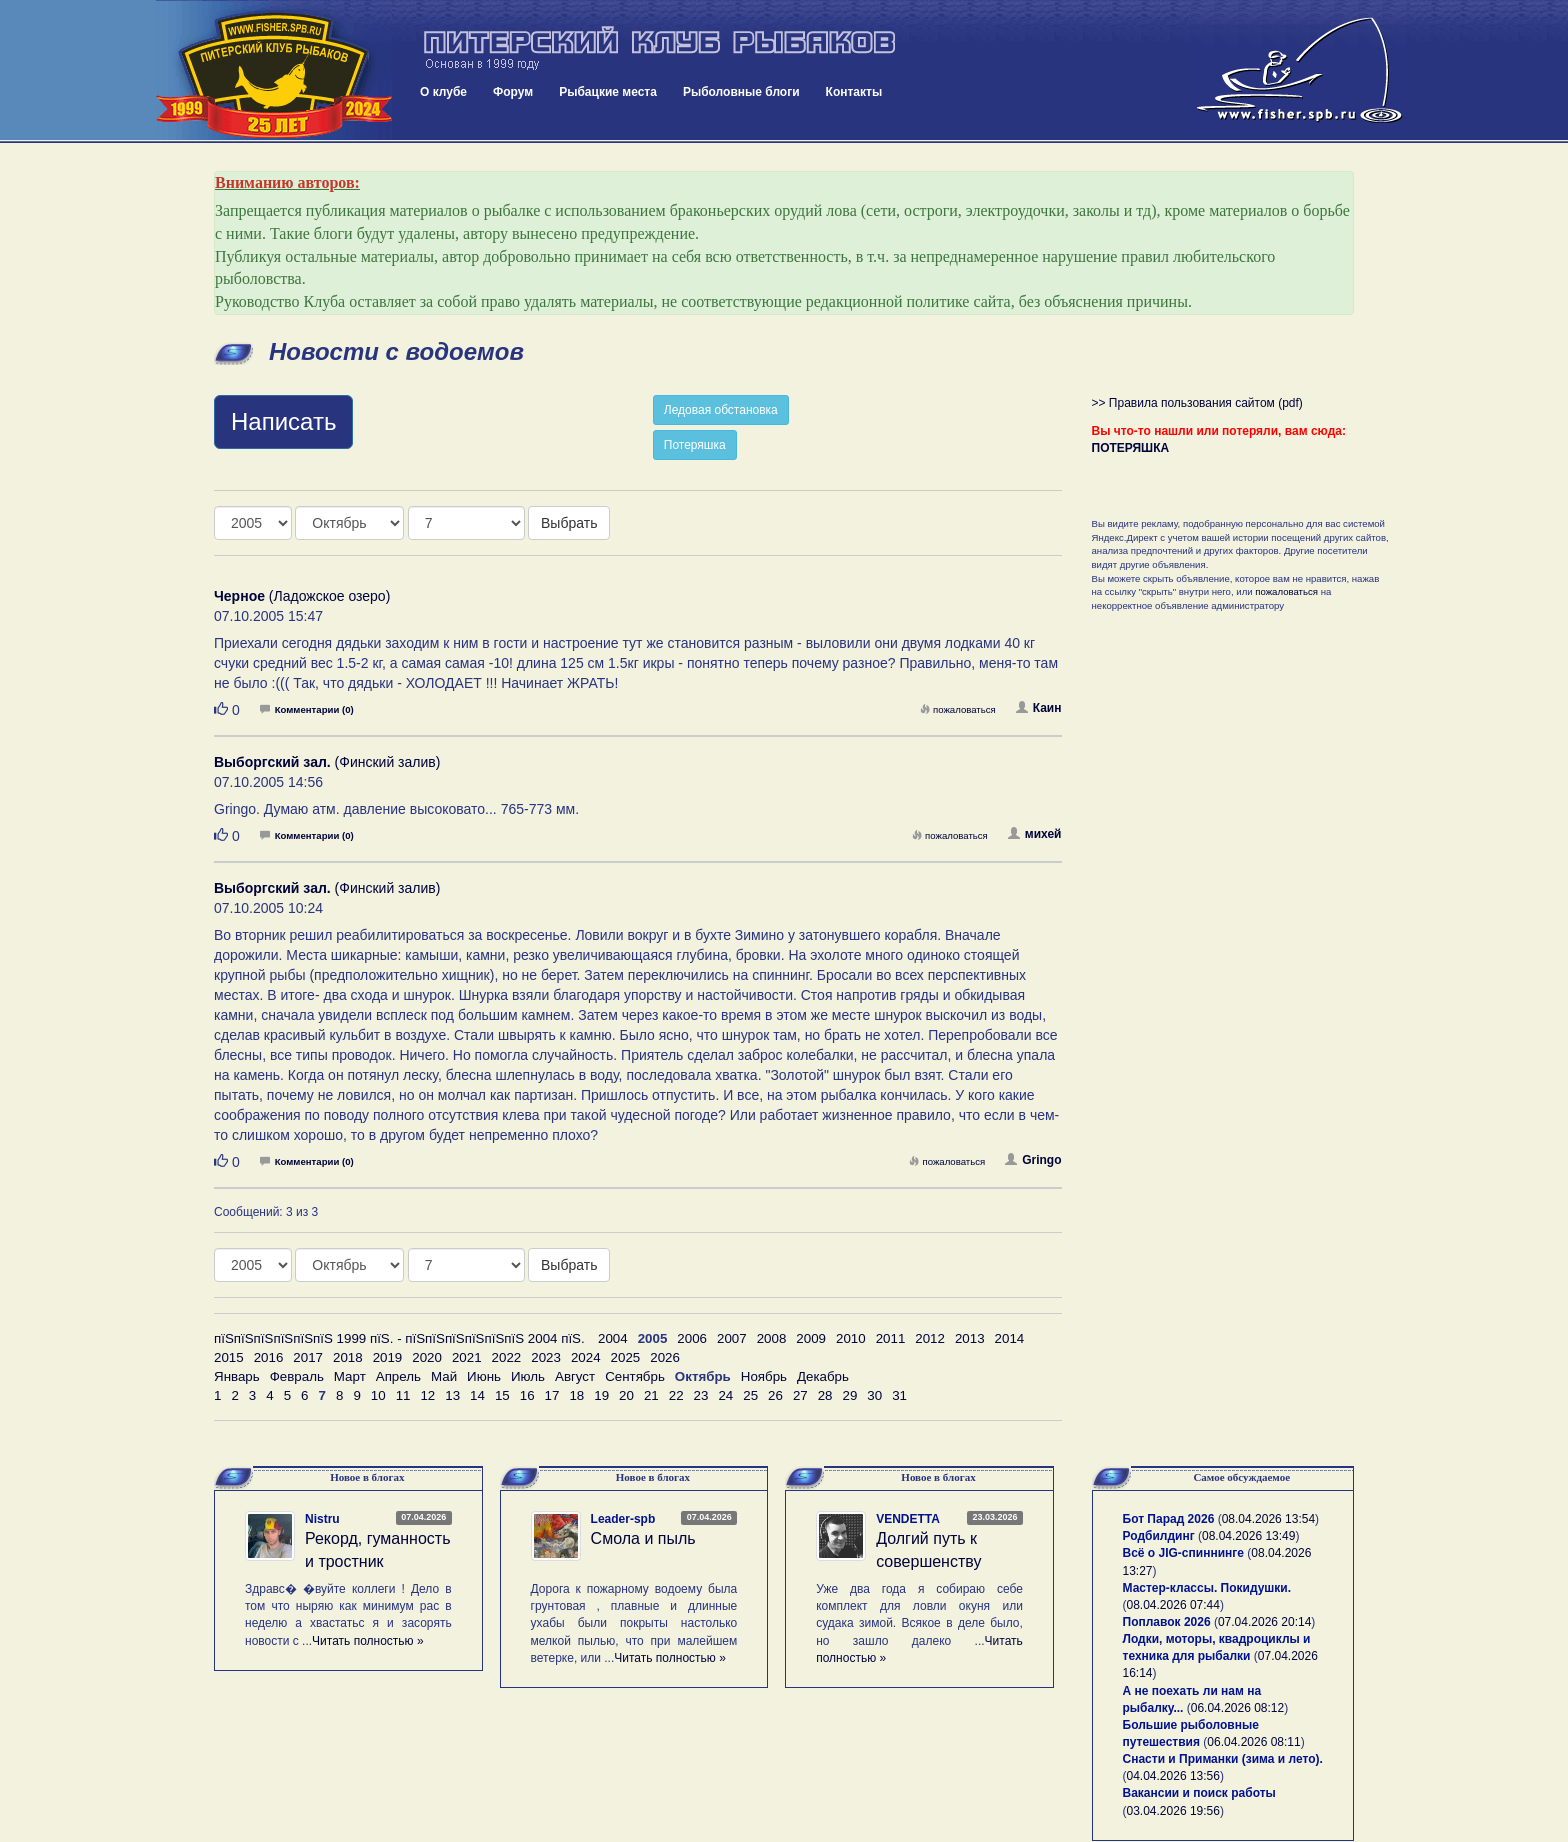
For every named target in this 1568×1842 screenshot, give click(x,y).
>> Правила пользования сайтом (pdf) (1197, 403)
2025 (626, 1357)
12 (427, 1395)
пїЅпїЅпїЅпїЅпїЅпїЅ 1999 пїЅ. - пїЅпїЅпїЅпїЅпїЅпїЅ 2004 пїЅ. (399, 1338)
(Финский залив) (327, 762)
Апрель (398, 1376)
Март (350, 1376)
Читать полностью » (368, 1641)
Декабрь (823, 1376)
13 (452, 1395)
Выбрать (569, 523)
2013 (970, 1338)
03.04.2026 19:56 (1173, 1811)
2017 (308, 1357)
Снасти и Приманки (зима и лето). (1223, 1759)
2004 (613, 1338)
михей (1035, 834)
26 (775, 1395)
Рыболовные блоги (741, 92)
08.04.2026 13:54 (1268, 1519)
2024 (586, 1357)
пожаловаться (958, 709)
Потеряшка (695, 445)
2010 (851, 1338)
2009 (811, 1338)
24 (725, 1395)
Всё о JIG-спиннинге (1183, 1553)
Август (575, 1376)
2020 (427, 1357)
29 (850, 1395)
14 (477, 1395)
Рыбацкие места (608, 92)
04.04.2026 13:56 (1173, 1776)
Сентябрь (635, 1376)
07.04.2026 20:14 (1264, 1622)
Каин (1039, 708)
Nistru (322, 1519)
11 (403, 1395)
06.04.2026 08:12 (1237, 1708)
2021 (467, 1357)
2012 (930, 1338)
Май (444, 1376)
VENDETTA (908, 1519)
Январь (237, 1376)
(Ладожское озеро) (302, 596)
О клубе (443, 92)
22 (676, 1395)
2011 (891, 1338)
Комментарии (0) (307, 709)
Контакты (854, 92)
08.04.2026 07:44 (1173, 1605)
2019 (388, 1357)
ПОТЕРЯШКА (1131, 448)
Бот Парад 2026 (1169, 1519)
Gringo (1033, 1160)
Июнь (484, 1376)
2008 (772, 1338)
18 (576, 1395)
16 (527, 1395)
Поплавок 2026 (1167, 1622)
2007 (732, 1338)
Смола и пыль (643, 1538)
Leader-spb (623, 1519)
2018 (348, 1357)
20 (626, 1395)
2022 (507, 1357)
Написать (283, 421)
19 (601, 1395)
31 (899, 1395)
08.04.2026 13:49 (1248, 1536)
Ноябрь (764, 1376)
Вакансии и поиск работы (1199, 1793)
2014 (1010, 1338)
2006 (692, 1338)
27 (800, 1395)
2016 (269, 1357)
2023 (546, 1357)
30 (874, 1395)
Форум (513, 92)
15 (502, 1395)
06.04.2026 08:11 (1253, 1742)
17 (552, 1395)
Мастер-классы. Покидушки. (1207, 1588)
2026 (665, 1357)
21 (651, 1395)
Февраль (297, 1376)
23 (701, 1395)
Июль (528, 1376)
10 (378, 1395)
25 (750, 1395)
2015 (229, 1357)
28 (825, 1395)
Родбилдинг (1159, 1536)
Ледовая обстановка (721, 410)
